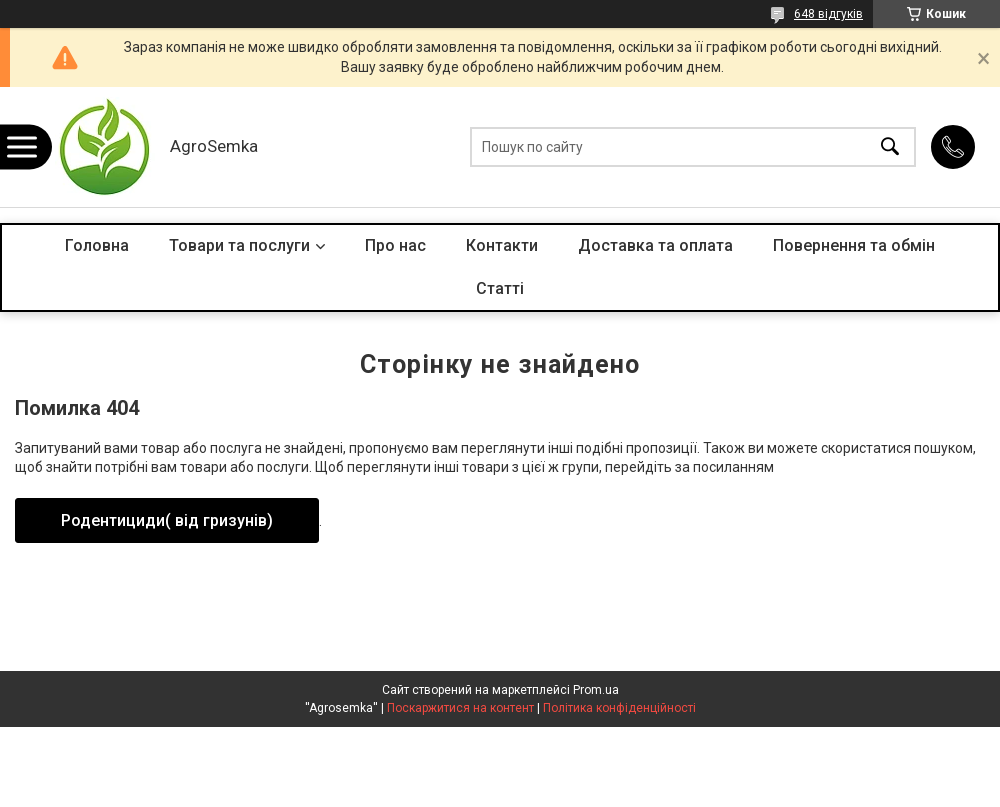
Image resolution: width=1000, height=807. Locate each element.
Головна (97, 245)
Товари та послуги (239, 245)
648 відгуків (828, 14)
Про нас (395, 245)
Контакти (502, 245)
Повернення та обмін (854, 245)
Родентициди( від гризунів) (167, 520)
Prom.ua (596, 690)
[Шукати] (890, 147)
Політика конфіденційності (619, 708)
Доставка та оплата (655, 245)
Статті (500, 288)
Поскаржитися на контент (460, 708)
